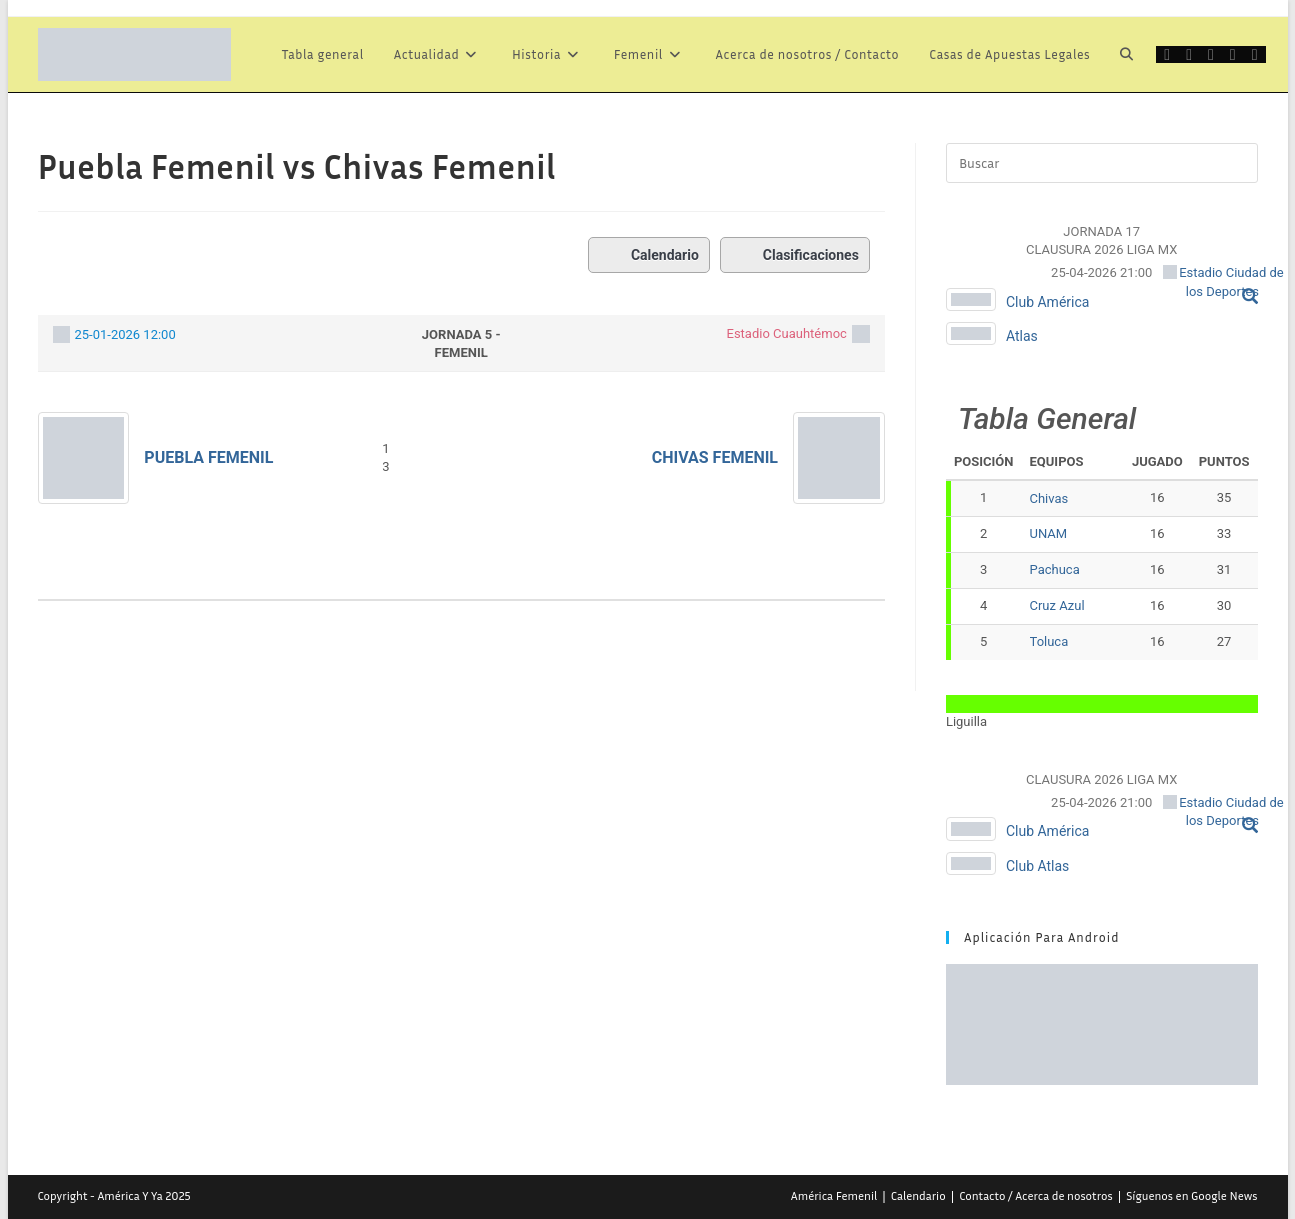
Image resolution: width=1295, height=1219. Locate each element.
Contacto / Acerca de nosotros (1036, 1195)
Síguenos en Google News (1191, 1195)
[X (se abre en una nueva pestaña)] (1167, 54)
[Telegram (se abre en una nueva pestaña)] (1255, 54)
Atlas (1022, 336)
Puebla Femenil (208, 457)
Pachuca (1055, 569)
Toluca (1049, 641)
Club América (1048, 302)
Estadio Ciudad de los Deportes (1222, 281)
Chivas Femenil (715, 457)
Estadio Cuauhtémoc (787, 333)
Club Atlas (1037, 866)
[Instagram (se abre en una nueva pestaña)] (1233, 54)
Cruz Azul (1057, 605)
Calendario (649, 255)
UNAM (1049, 533)
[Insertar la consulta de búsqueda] (1102, 163)
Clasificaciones (795, 255)
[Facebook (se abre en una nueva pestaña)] (1189, 54)
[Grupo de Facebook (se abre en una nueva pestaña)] (1211, 54)
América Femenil (834, 1195)
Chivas (1049, 498)
